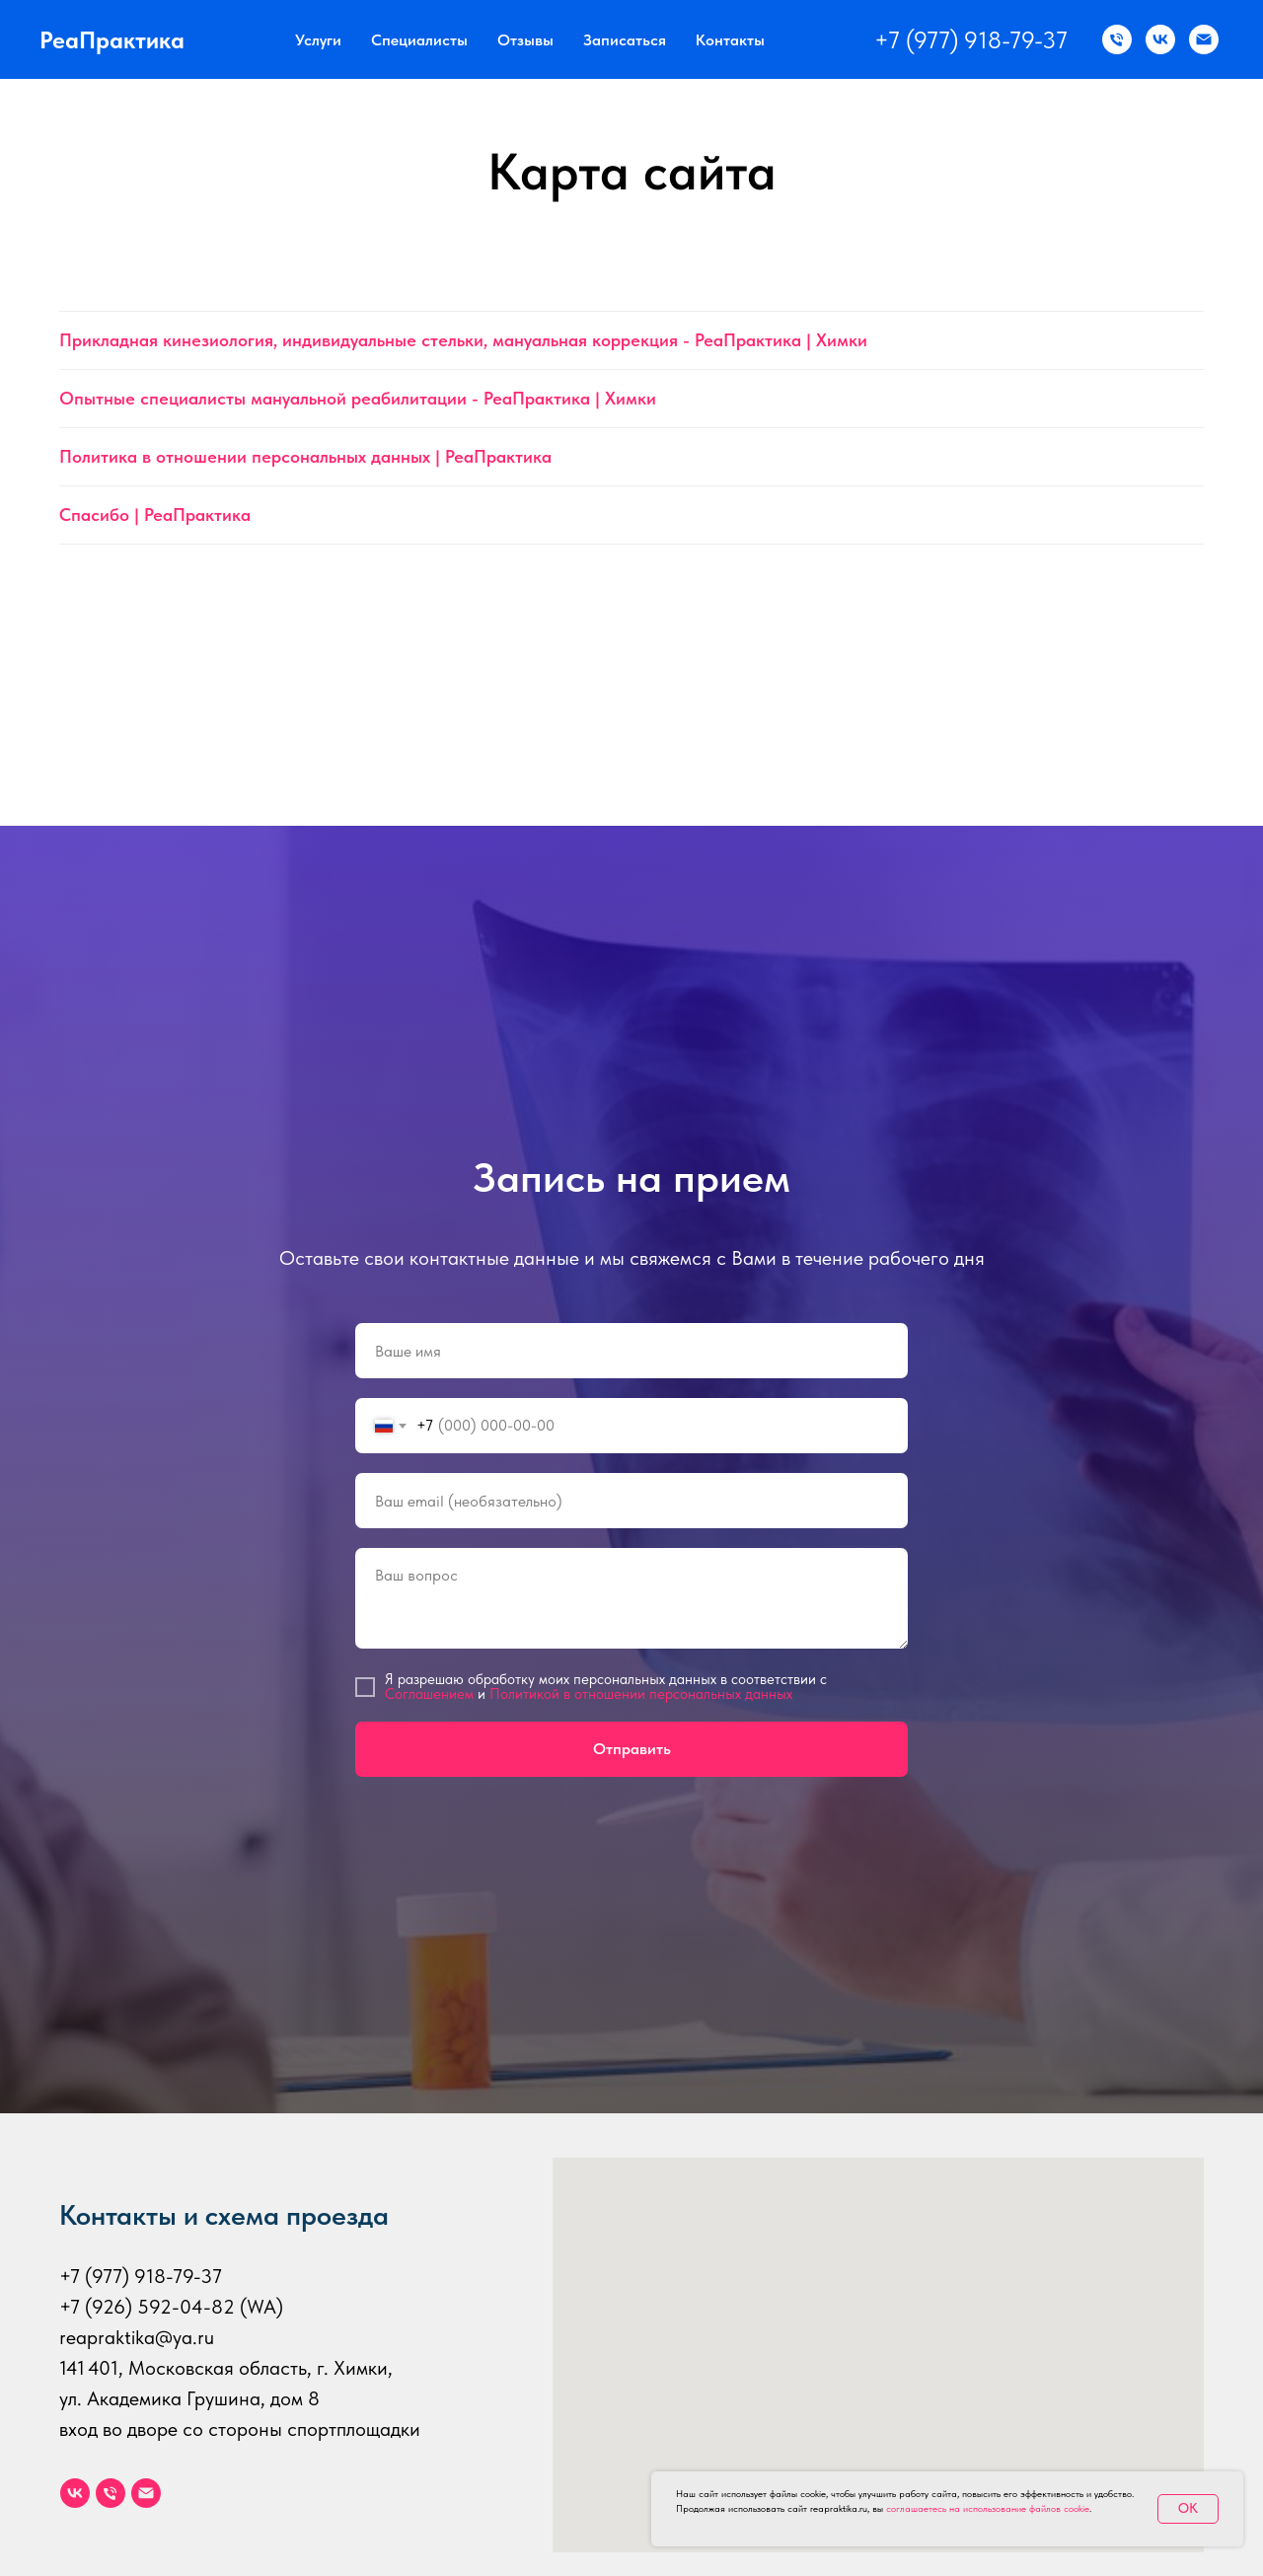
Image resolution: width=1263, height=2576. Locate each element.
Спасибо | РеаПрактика (155, 514)
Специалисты (419, 40)
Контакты (730, 40)
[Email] (1204, 39)
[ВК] (1160, 39)
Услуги (318, 40)
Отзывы (525, 40)
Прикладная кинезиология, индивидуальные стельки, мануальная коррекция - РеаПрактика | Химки (463, 340)
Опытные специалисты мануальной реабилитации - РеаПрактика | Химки (357, 398)
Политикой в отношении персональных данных (640, 1694)
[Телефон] (110, 2493)
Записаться (624, 40)
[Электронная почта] (146, 2493)
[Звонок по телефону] (1117, 39)
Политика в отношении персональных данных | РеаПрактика (305, 456)
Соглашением (429, 1694)
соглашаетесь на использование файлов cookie (987, 2508)
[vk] (75, 2493)
